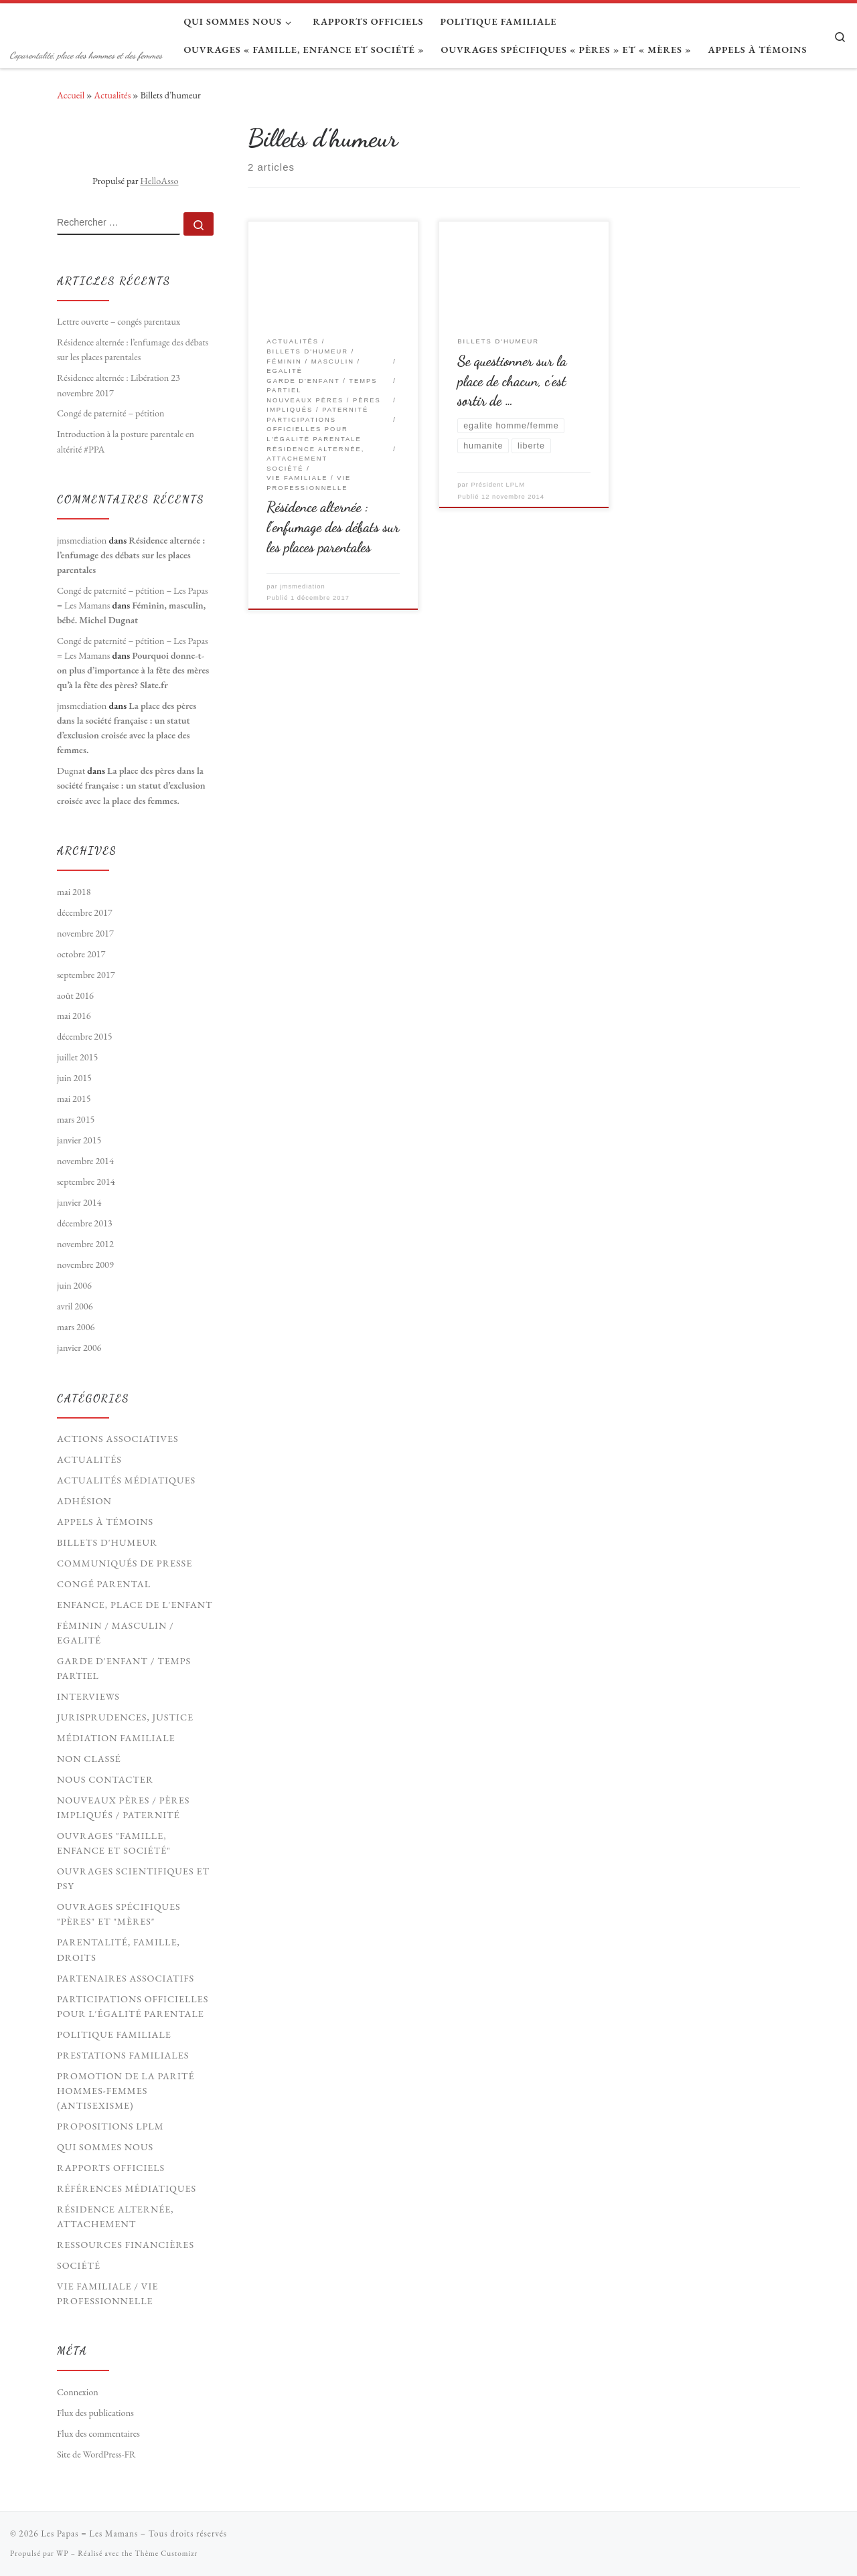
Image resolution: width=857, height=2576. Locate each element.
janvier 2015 (79, 1140)
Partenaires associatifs (125, 1978)
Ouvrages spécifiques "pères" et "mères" (119, 1914)
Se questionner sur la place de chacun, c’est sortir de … (511, 381)
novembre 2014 (85, 1161)
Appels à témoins (105, 1522)
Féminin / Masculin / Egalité (115, 1632)
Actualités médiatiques (126, 1480)
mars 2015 (75, 1119)
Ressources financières (125, 2245)
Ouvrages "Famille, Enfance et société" (114, 1843)
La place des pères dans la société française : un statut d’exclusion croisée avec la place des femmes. (131, 785)
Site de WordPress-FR (96, 2454)
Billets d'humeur (107, 1542)
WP (62, 2553)
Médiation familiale (116, 1738)
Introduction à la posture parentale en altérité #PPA (125, 441)
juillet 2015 (77, 1057)
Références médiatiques (126, 2188)
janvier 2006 (79, 1348)
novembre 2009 (85, 1265)
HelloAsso (159, 181)
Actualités (112, 95)
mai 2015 (73, 1099)
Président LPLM (498, 484)
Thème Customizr (166, 2553)
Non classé (89, 1759)
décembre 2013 (84, 1223)
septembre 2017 (86, 975)
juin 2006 (74, 1285)
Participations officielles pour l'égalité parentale (132, 2006)
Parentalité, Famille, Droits (118, 1949)
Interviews (88, 1696)
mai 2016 (73, 1016)
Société (78, 2265)
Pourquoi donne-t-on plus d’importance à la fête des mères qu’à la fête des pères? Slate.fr (133, 670)
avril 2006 (75, 1306)
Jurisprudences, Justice (125, 1717)
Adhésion (84, 1501)
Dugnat (71, 770)
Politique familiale (114, 2034)
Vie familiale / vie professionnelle (107, 2293)
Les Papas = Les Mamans (89, 2533)
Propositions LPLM (110, 2126)
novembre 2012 (85, 1244)
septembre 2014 (86, 1182)
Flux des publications (95, 2413)
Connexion (77, 2392)
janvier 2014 (79, 1202)
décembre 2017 (84, 912)
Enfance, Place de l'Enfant (135, 1605)
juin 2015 (74, 1078)
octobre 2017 (81, 954)
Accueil (70, 95)
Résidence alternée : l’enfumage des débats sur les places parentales (332, 527)
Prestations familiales (123, 2055)
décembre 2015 (84, 1036)
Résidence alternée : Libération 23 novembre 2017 (118, 385)
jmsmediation (303, 586)
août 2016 (75, 995)
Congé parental (104, 1584)
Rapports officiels (111, 2168)
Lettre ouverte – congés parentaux (118, 321)
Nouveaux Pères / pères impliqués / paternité (123, 1807)
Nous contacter (105, 1779)
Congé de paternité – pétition (111, 413)
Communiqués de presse (124, 1563)
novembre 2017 (85, 933)
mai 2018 (73, 892)
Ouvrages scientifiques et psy (133, 1878)
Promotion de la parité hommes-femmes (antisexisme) (125, 2090)
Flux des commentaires (98, 2433)
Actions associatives (118, 1439)
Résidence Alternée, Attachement (115, 2216)
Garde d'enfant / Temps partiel (124, 1668)
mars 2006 (75, 1327)
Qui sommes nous (105, 2147)
